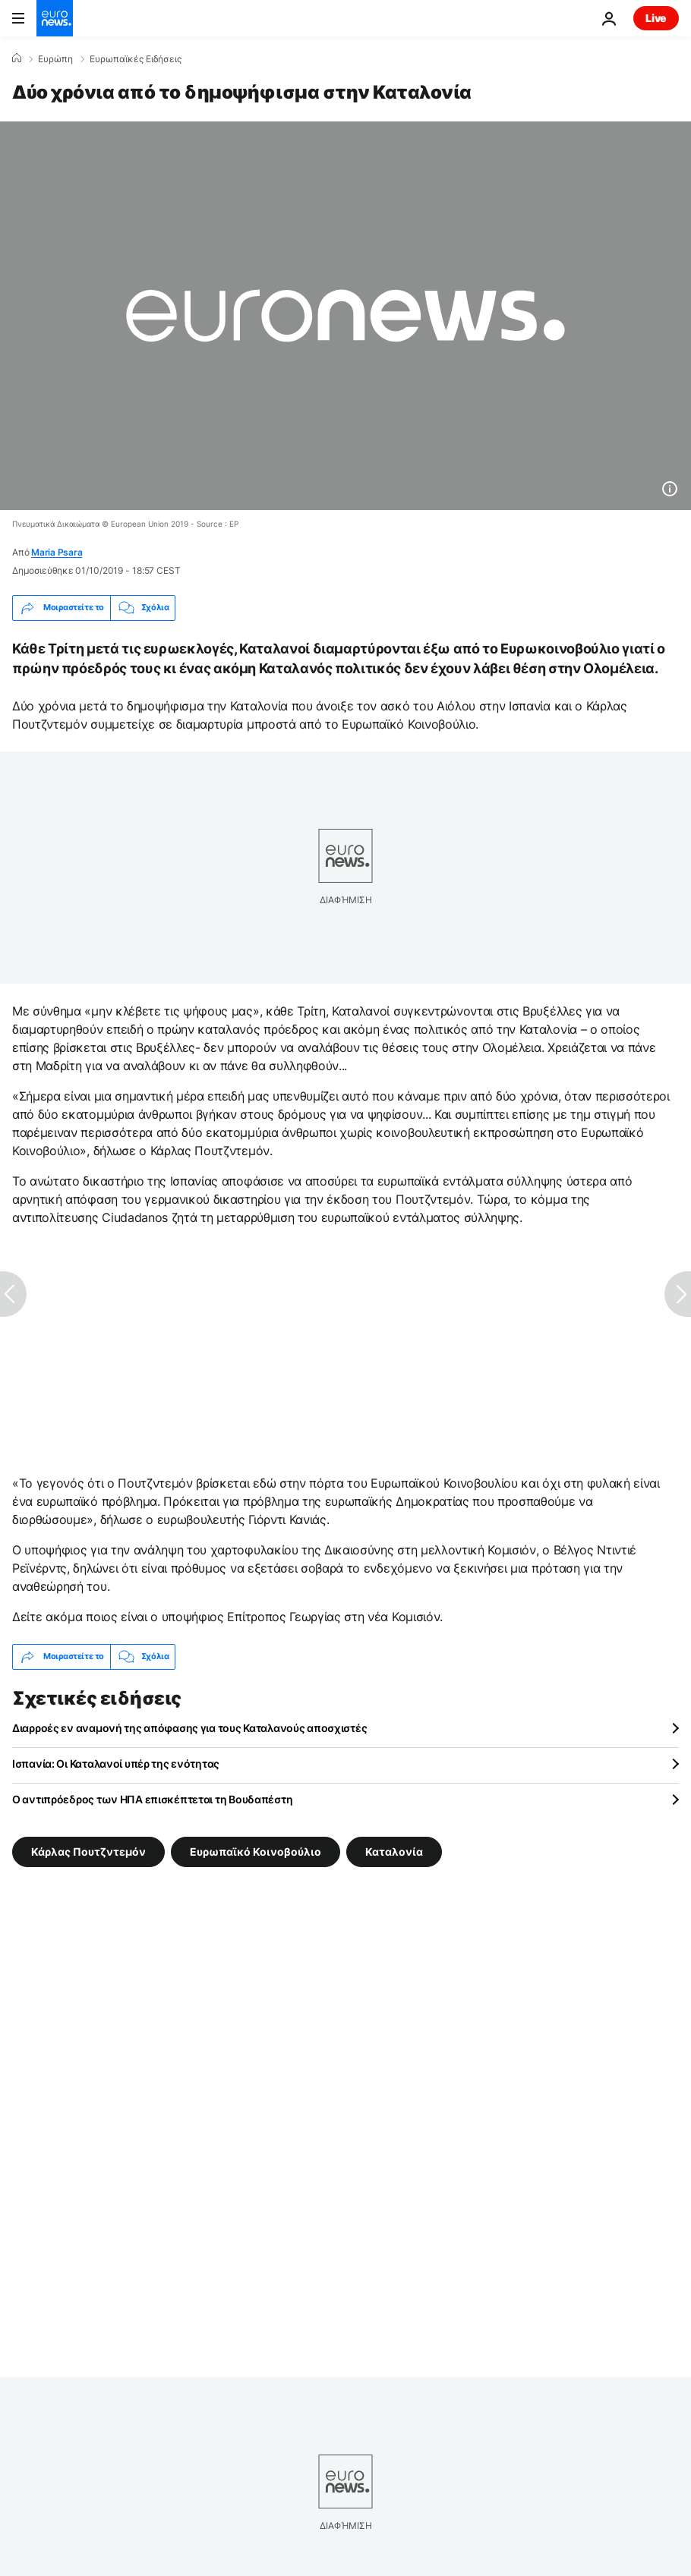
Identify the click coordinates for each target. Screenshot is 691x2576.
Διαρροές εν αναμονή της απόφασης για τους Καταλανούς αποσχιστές (189, 1727)
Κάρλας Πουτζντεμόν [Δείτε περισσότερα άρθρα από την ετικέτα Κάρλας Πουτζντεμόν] (88, 1850)
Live (656, 17)
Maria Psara (56, 552)
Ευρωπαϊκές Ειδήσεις (135, 59)
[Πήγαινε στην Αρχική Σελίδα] (54, 18)
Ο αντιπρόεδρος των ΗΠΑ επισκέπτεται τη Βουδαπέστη (152, 1799)
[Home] (16, 58)
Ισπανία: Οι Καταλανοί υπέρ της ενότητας (115, 1763)
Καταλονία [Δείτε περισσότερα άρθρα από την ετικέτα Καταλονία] (394, 1850)
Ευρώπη (55, 59)
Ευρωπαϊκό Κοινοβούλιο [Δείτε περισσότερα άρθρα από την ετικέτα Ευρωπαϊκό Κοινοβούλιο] (255, 1850)
